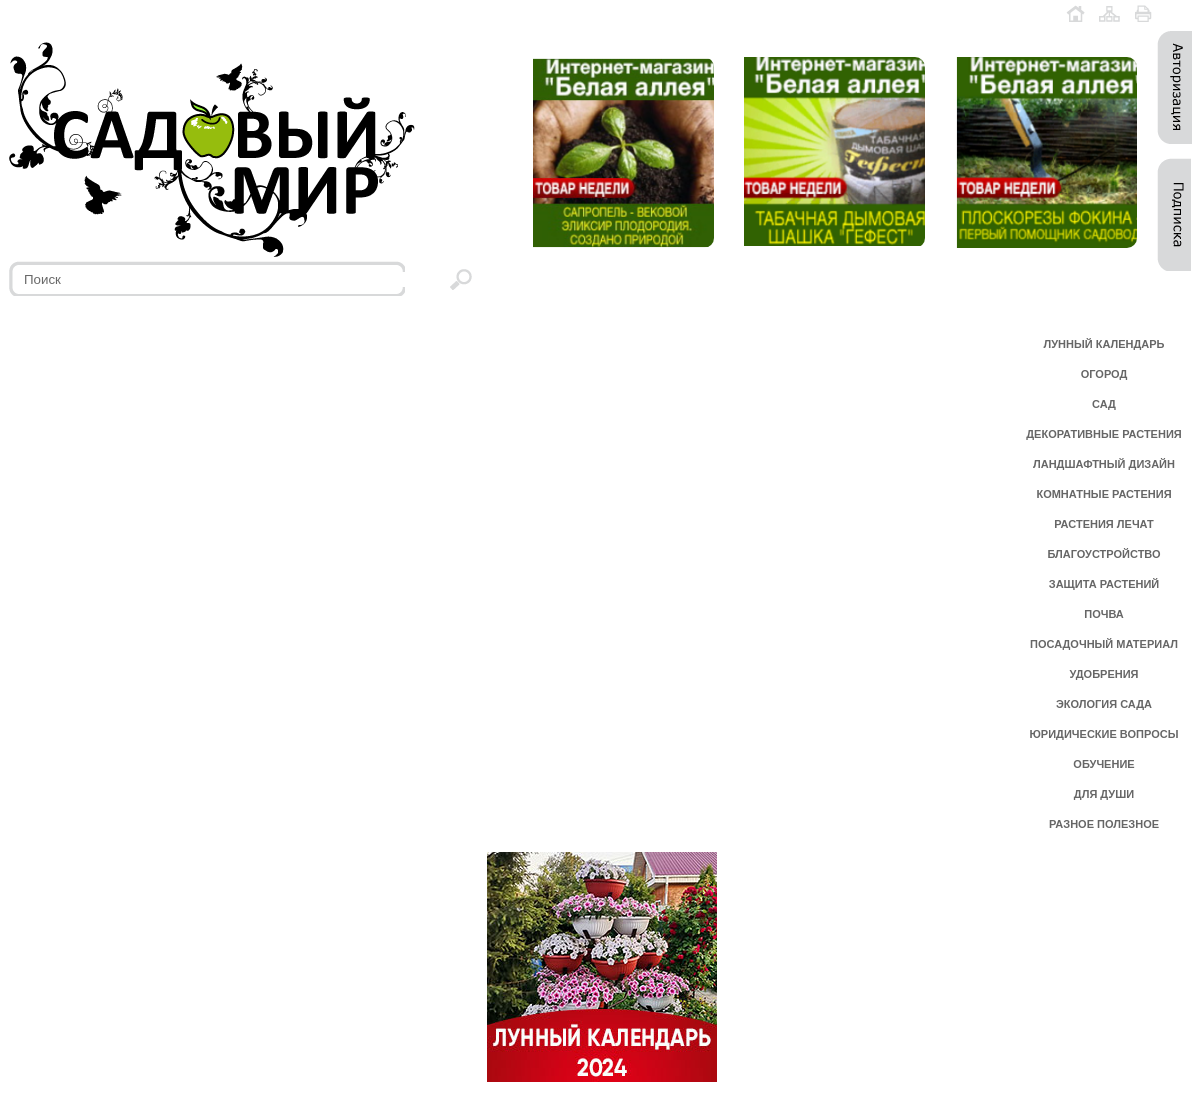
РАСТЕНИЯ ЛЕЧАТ (1103, 524)
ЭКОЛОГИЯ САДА (1104, 704)
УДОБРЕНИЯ (1103, 674)
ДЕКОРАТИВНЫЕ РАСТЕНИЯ (1103, 434)
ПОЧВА (1104, 614)
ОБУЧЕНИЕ (1103, 764)
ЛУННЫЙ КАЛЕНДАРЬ (1104, 344)
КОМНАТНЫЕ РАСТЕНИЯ (1103, 494)
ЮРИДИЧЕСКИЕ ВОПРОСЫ (1104, 734)
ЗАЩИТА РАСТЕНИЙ (1104, 584)
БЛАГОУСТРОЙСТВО (1103, 554)
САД (1104, 404)
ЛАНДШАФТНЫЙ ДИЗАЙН (1104, 464)
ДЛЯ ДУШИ (1104, 794)
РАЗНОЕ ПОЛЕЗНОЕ (1104, 824)
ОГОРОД (1104, 374)
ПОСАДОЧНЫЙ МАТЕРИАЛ (1104, 644)
